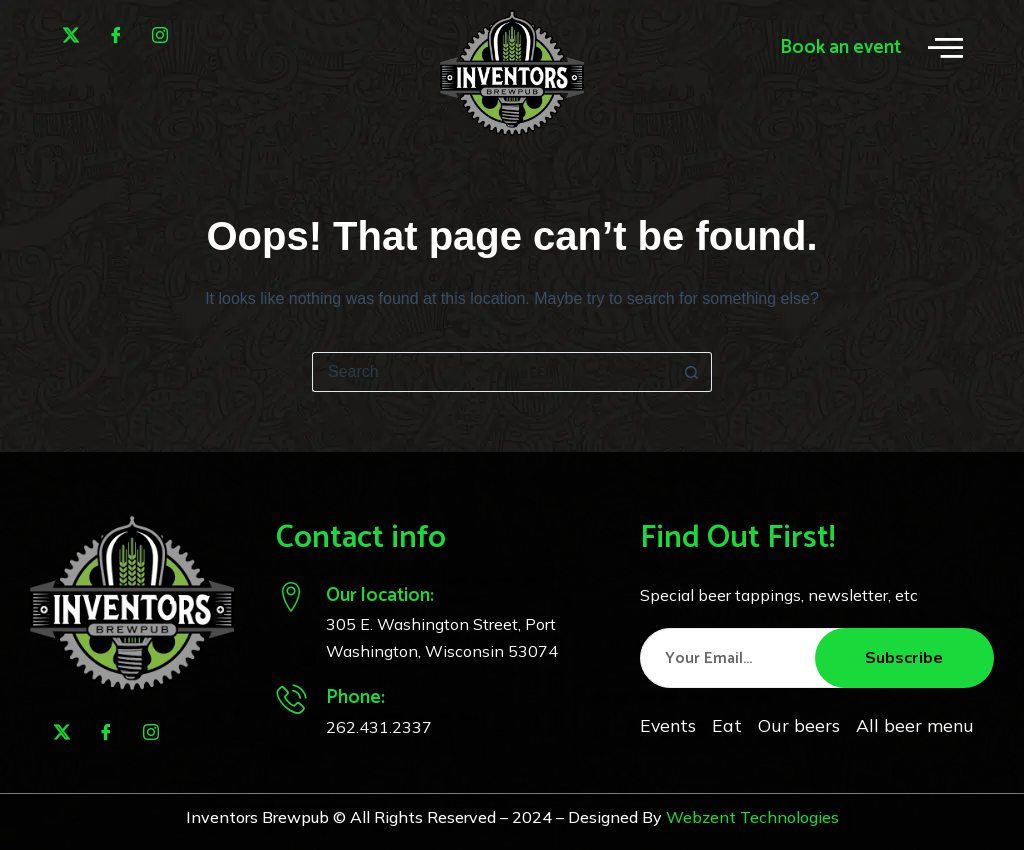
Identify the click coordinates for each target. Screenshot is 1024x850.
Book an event (840, 47)
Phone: (355, 697)
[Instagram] (160, 35)
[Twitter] (71, 35)
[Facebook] (116, 35)
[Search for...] (492, 372)
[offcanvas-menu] (945, 47)
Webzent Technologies (752, 817)
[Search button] (692, 372)
